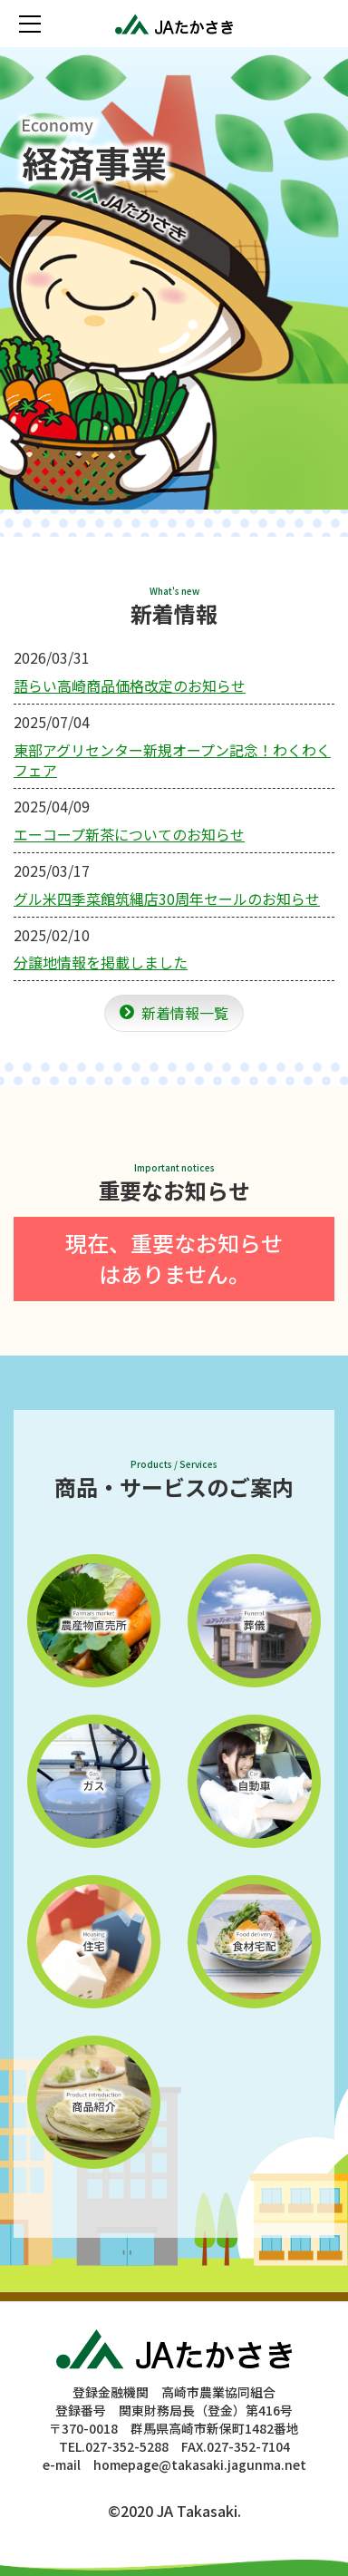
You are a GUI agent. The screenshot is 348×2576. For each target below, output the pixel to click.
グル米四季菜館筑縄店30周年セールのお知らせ (167, 898)
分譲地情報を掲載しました (101, 962)
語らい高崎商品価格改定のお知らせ (130, 685)
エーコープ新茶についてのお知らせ (129, 834)
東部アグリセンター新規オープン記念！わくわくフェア (172, 760)
